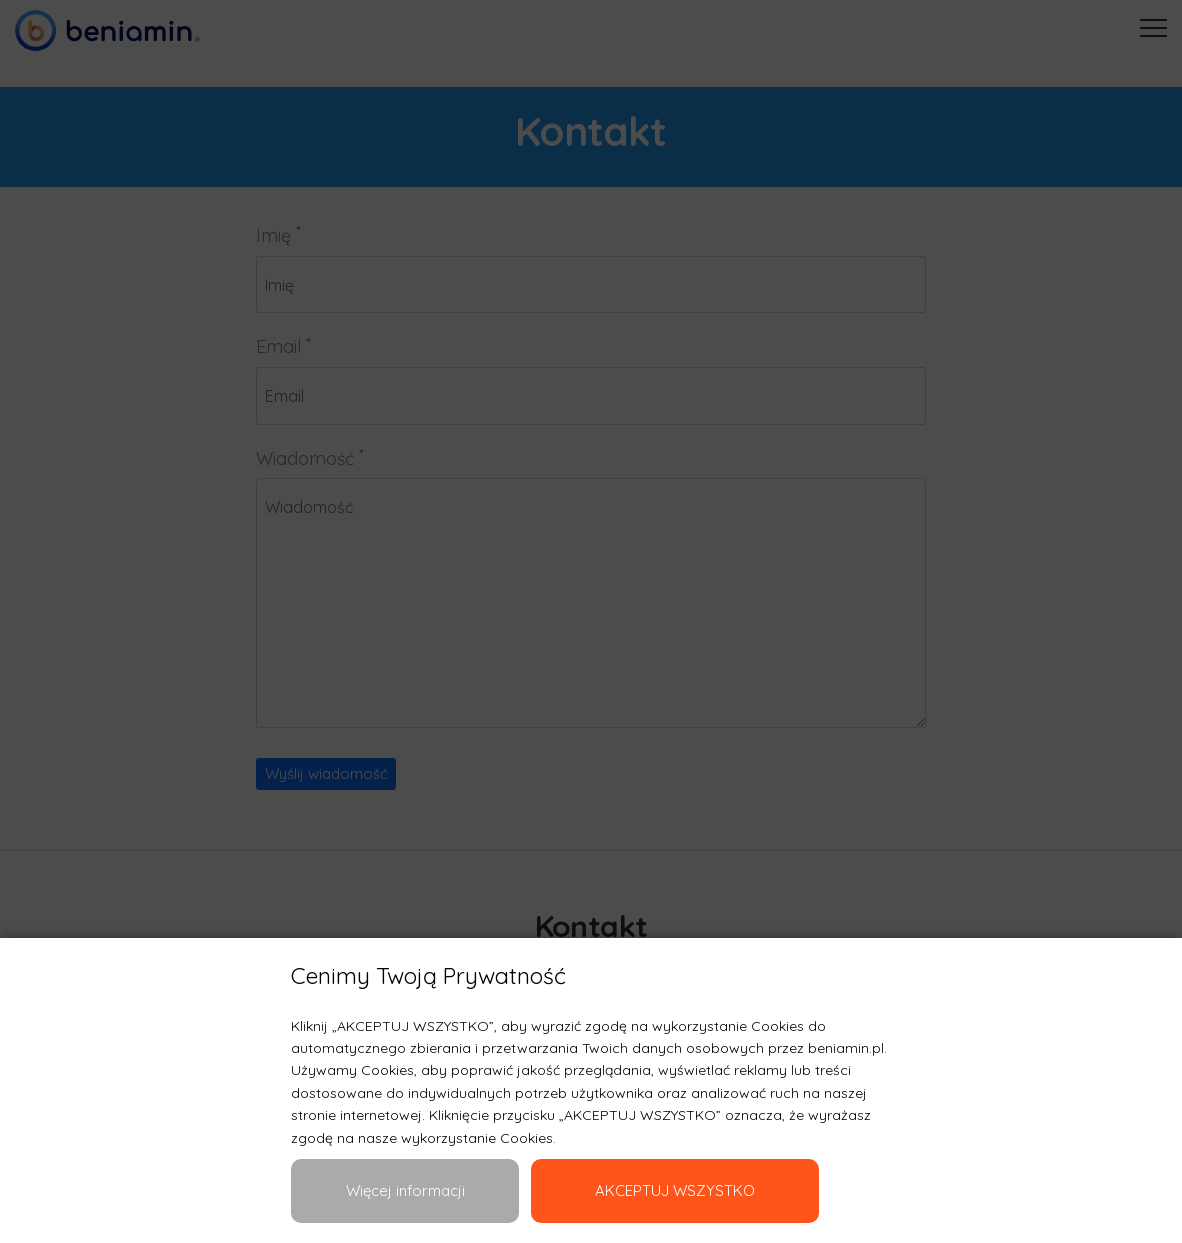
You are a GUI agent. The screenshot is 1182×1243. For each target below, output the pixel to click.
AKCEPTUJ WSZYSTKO (675, 1190)
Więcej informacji (405, 1190)
